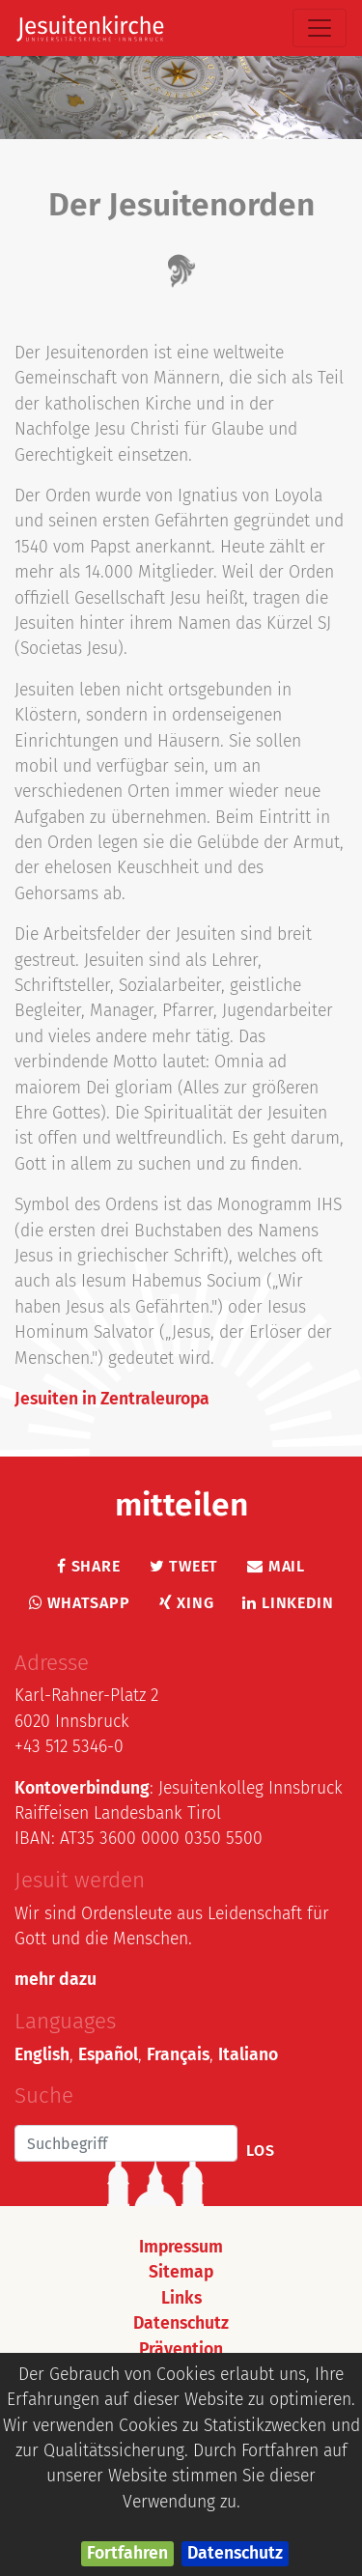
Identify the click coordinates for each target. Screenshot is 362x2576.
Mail (276, 1566)
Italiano (248, 2055)
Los (260, 2150)
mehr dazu (55, 1979)
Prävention (181, 2349)
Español (108, 2055)
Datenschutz (235, 2553)
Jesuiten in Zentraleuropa (111, 1399)
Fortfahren (127, 2553)
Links (181, 2298)
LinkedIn (287, 1603)
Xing (186, 1603)
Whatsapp (79, 1603)
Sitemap (181, 2272)
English (42, 2055)
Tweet (184, 1566)
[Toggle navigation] (319, 28)
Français (178, 2055)
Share (89, 1566)
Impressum (181, 2247)
